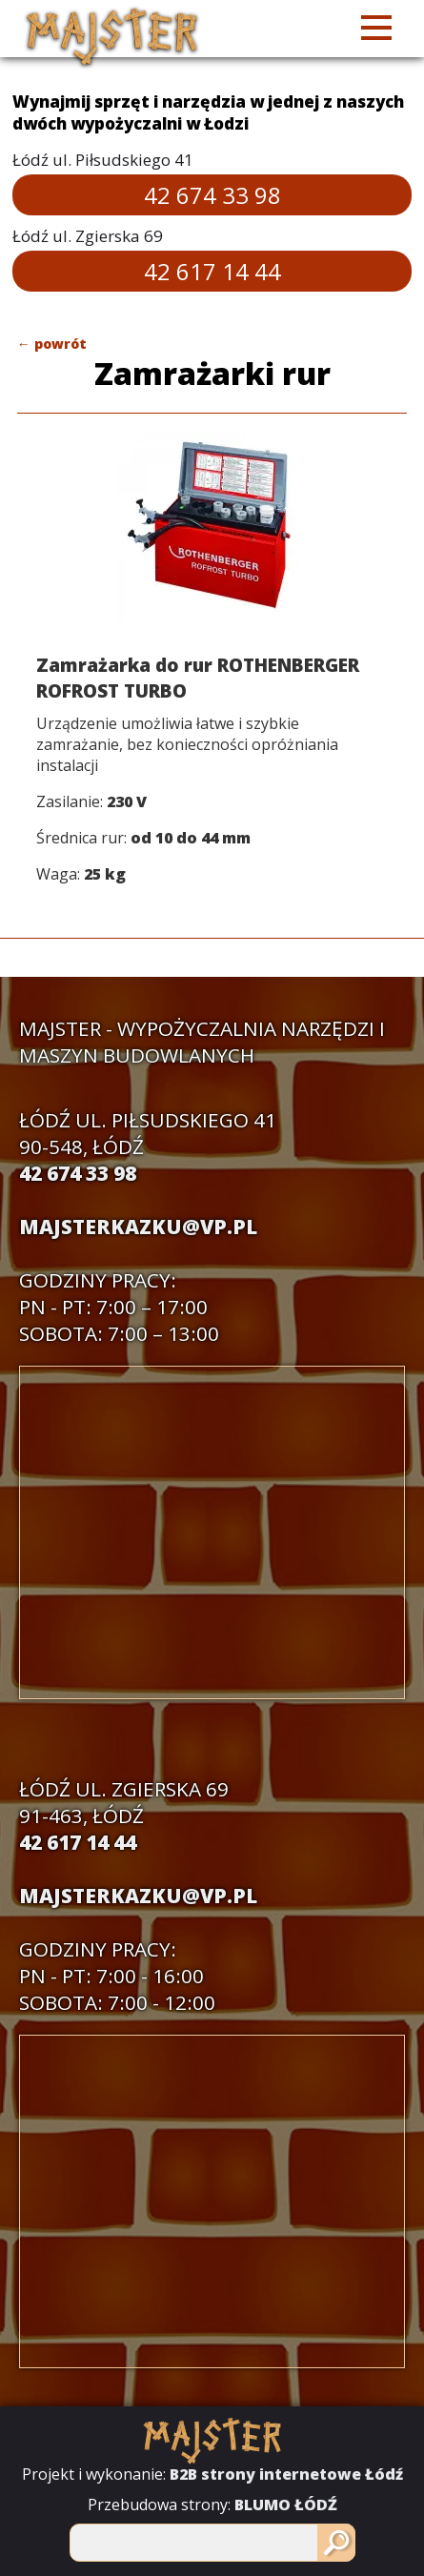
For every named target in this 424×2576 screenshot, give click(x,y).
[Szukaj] (336, 2543)
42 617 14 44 (212, 271)
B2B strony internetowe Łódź (286, 2474)
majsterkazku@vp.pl (138, 1226)
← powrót (52, 344)
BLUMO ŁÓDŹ (285, 2504)
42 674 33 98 (212, 195)
